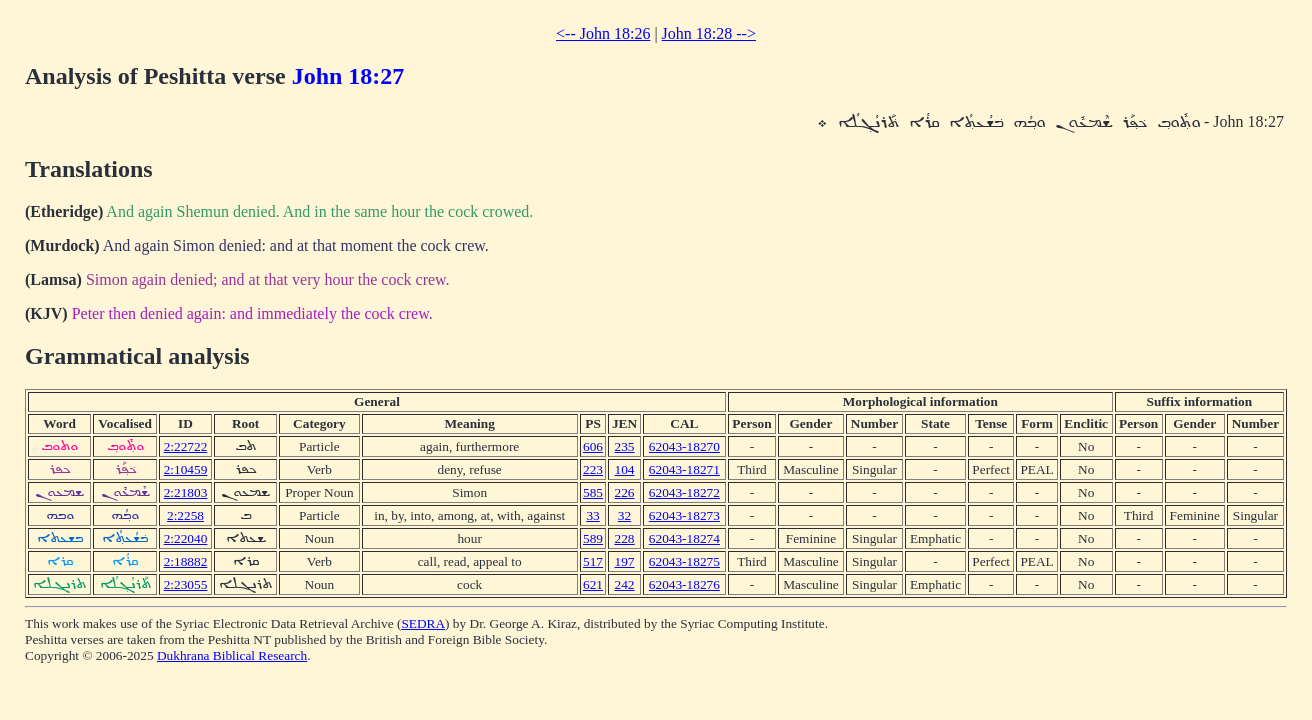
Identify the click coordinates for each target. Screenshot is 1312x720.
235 (625, 446)
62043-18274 (684, 538)
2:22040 (186, 538)
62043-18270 (684, 446)
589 (593, 538)
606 (593, 446)
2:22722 (186, 446)
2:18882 (186, 561)
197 (625, 561)
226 (625, 492)
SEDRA (423, 623)
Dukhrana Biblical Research (232, 655)
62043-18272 (684, 492)
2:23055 (186, 584)
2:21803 (186, 492)
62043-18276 (684, 584)
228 (625, 538)
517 (593, 561)
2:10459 (186, 469)
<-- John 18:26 (603, 33)
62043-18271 (684, 469)
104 (625, 469)
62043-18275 (684, 561)
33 (592, 515)
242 (625, 584)
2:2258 (185, 515)
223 (593, 469)
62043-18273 (684, 515)
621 (593, 584)
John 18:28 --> (709, 33)
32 (624, 515)
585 (593, 492)
